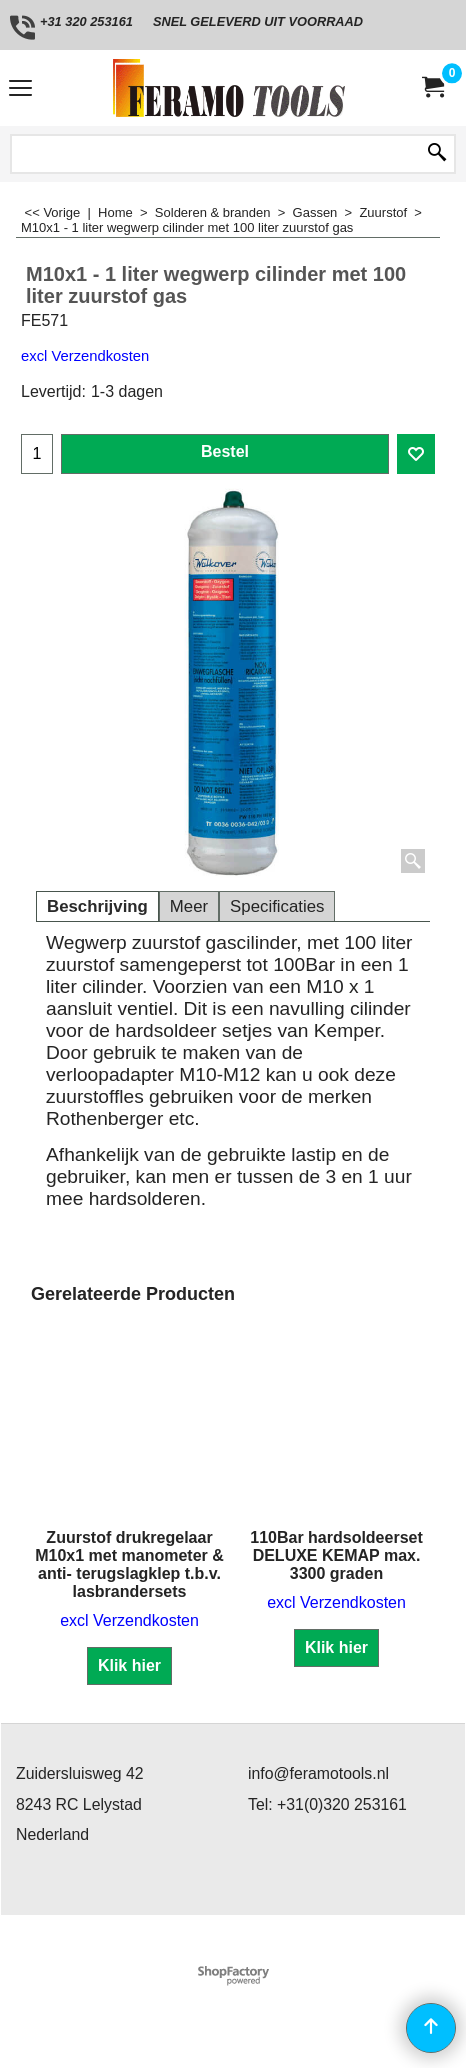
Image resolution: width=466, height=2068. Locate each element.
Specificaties (277, 906)
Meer (189, 906)
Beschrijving (97, 906)
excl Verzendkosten (85, 356)
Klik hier (129, 1665)
